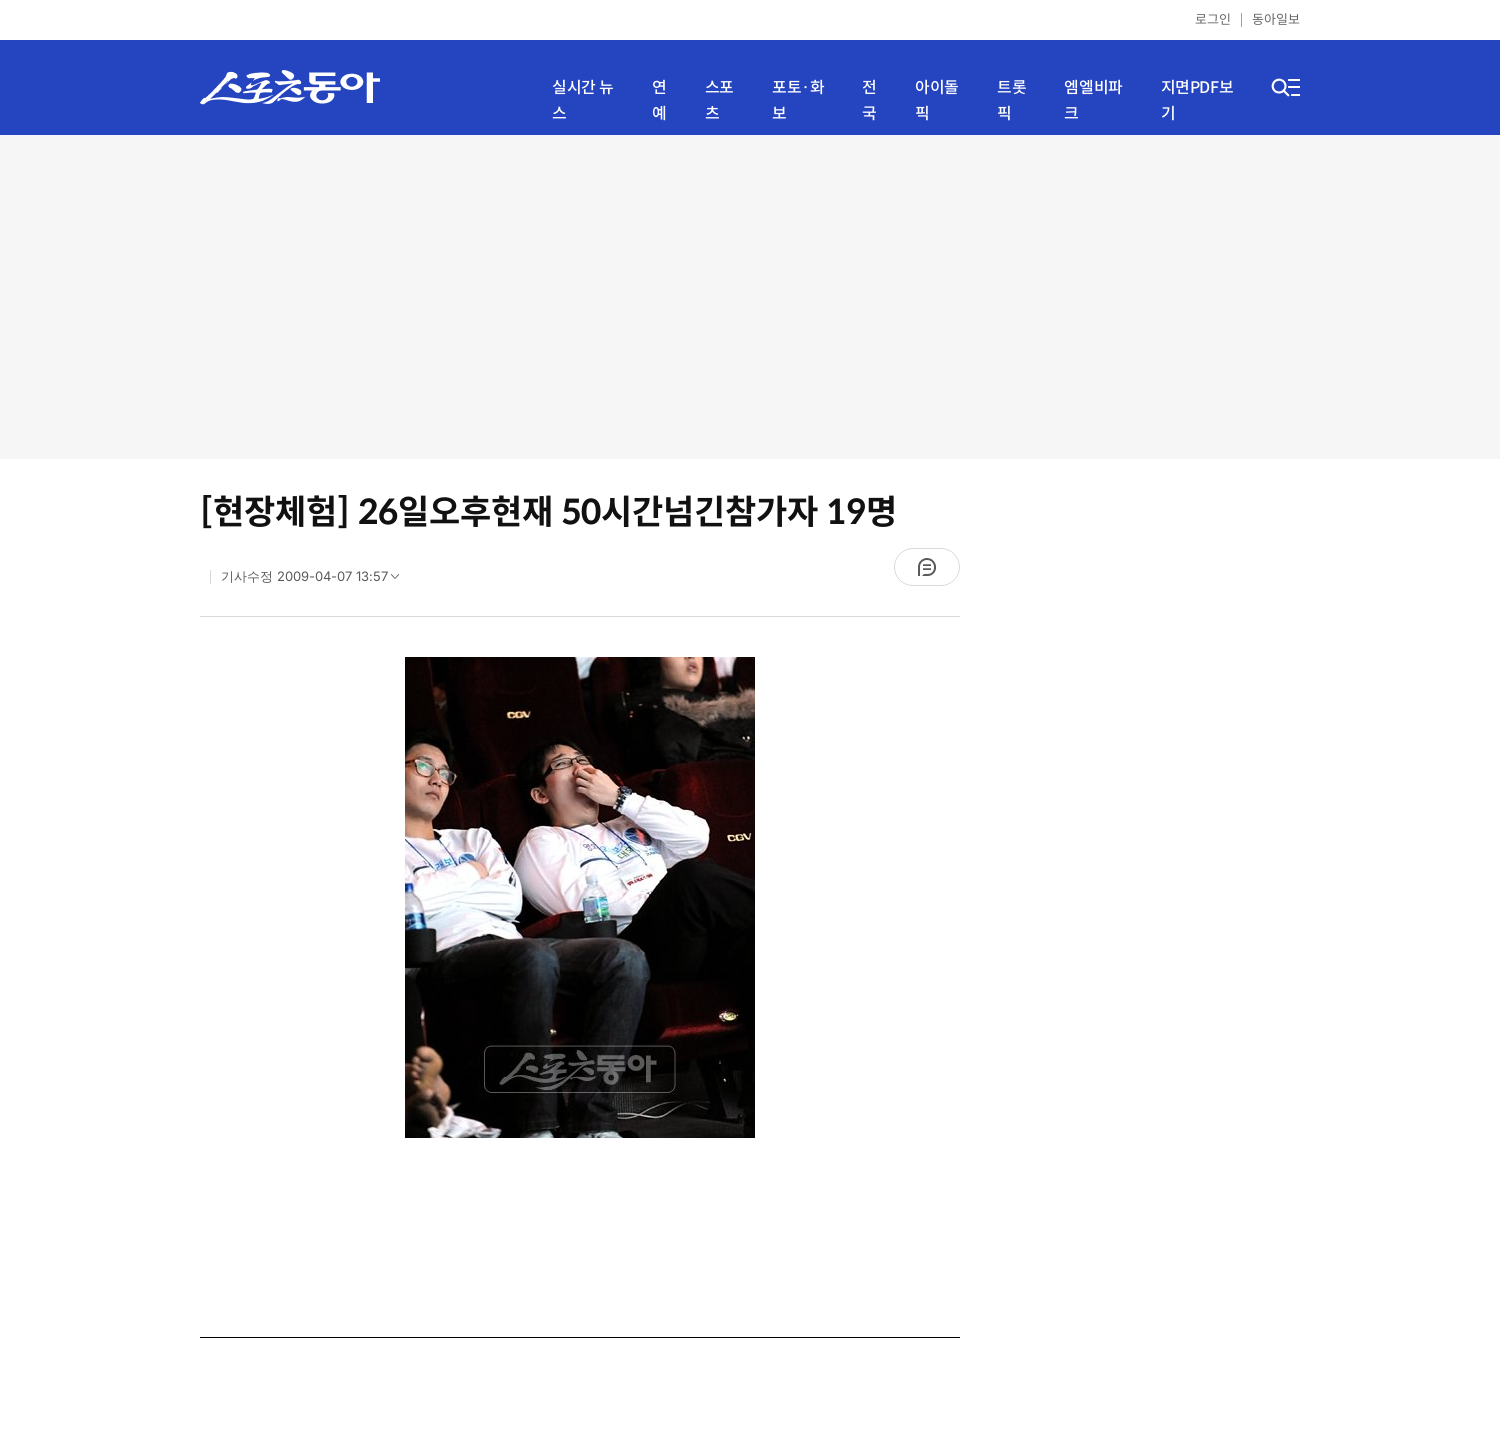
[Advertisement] (750, 295)
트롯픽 (1011, 100)
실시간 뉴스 (583, 100)
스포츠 (719, 100)
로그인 (1213, 19)
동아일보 (1276, 19)
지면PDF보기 (1197, 100)
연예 (659, 100)
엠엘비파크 (1093, 100)
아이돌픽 (937, 100)
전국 (869, 100)
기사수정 (316, 581)
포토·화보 (798, 100)
